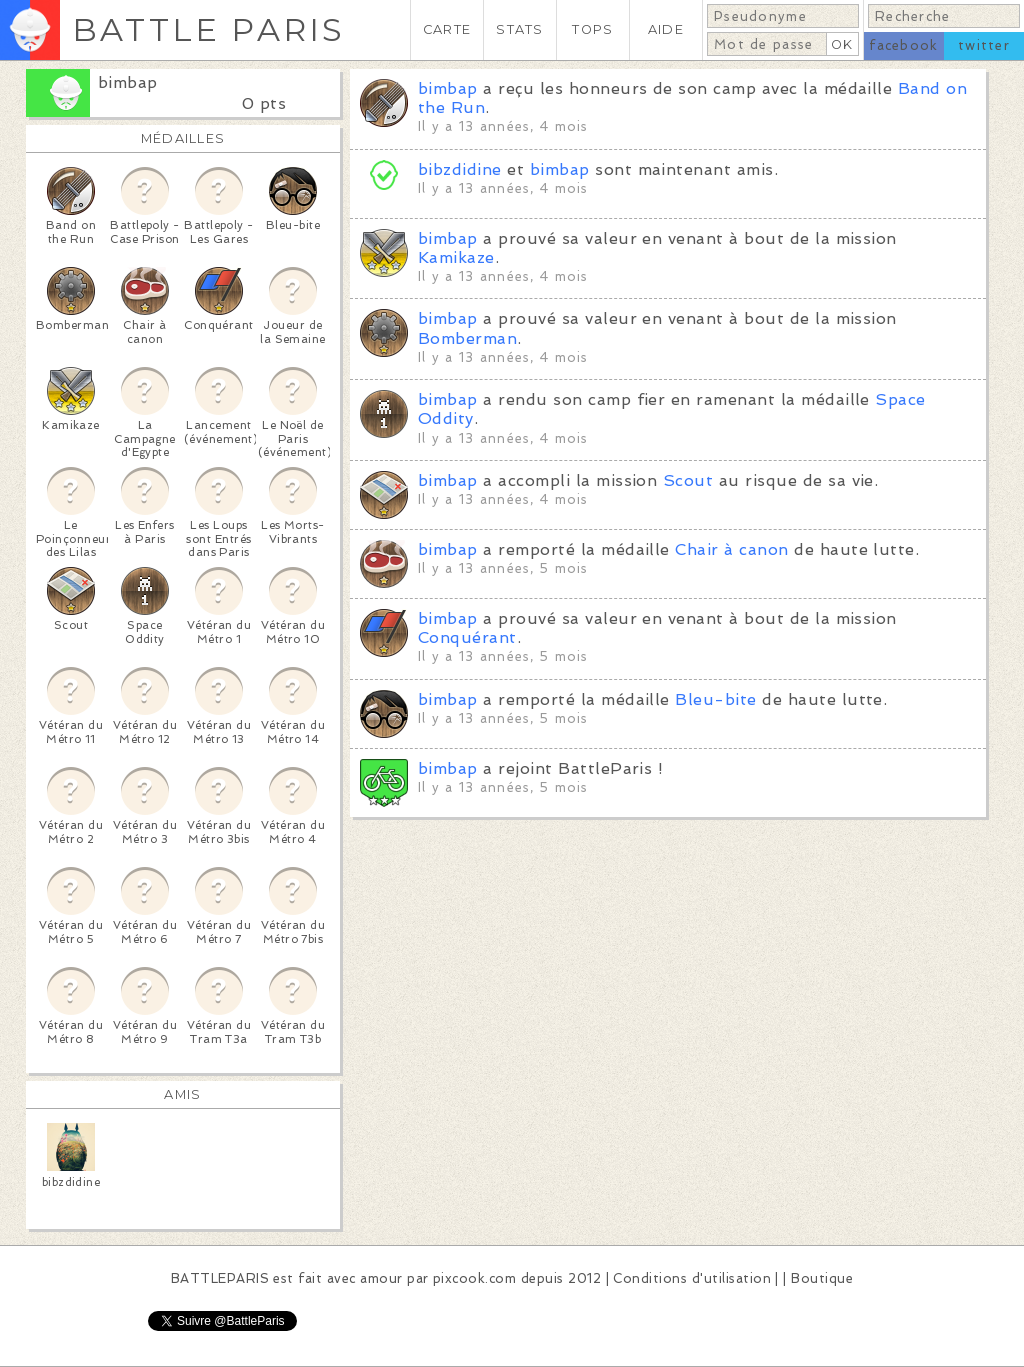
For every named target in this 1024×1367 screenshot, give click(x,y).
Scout (688, 480)
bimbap (128, 82)
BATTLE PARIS (208, 29)
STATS (519, 29)
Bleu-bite (715, 699)
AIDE (666, 29)
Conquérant (467, 637)
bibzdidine (460, 169)
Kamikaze (456, 257)
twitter (984, 45)
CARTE (447, 29)
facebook (903, 45)
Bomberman (467, 338)
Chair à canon (731, 549)
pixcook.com (474, 1278)
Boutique (822, 1278)
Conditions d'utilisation (692, 1278)
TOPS (592, 29)
